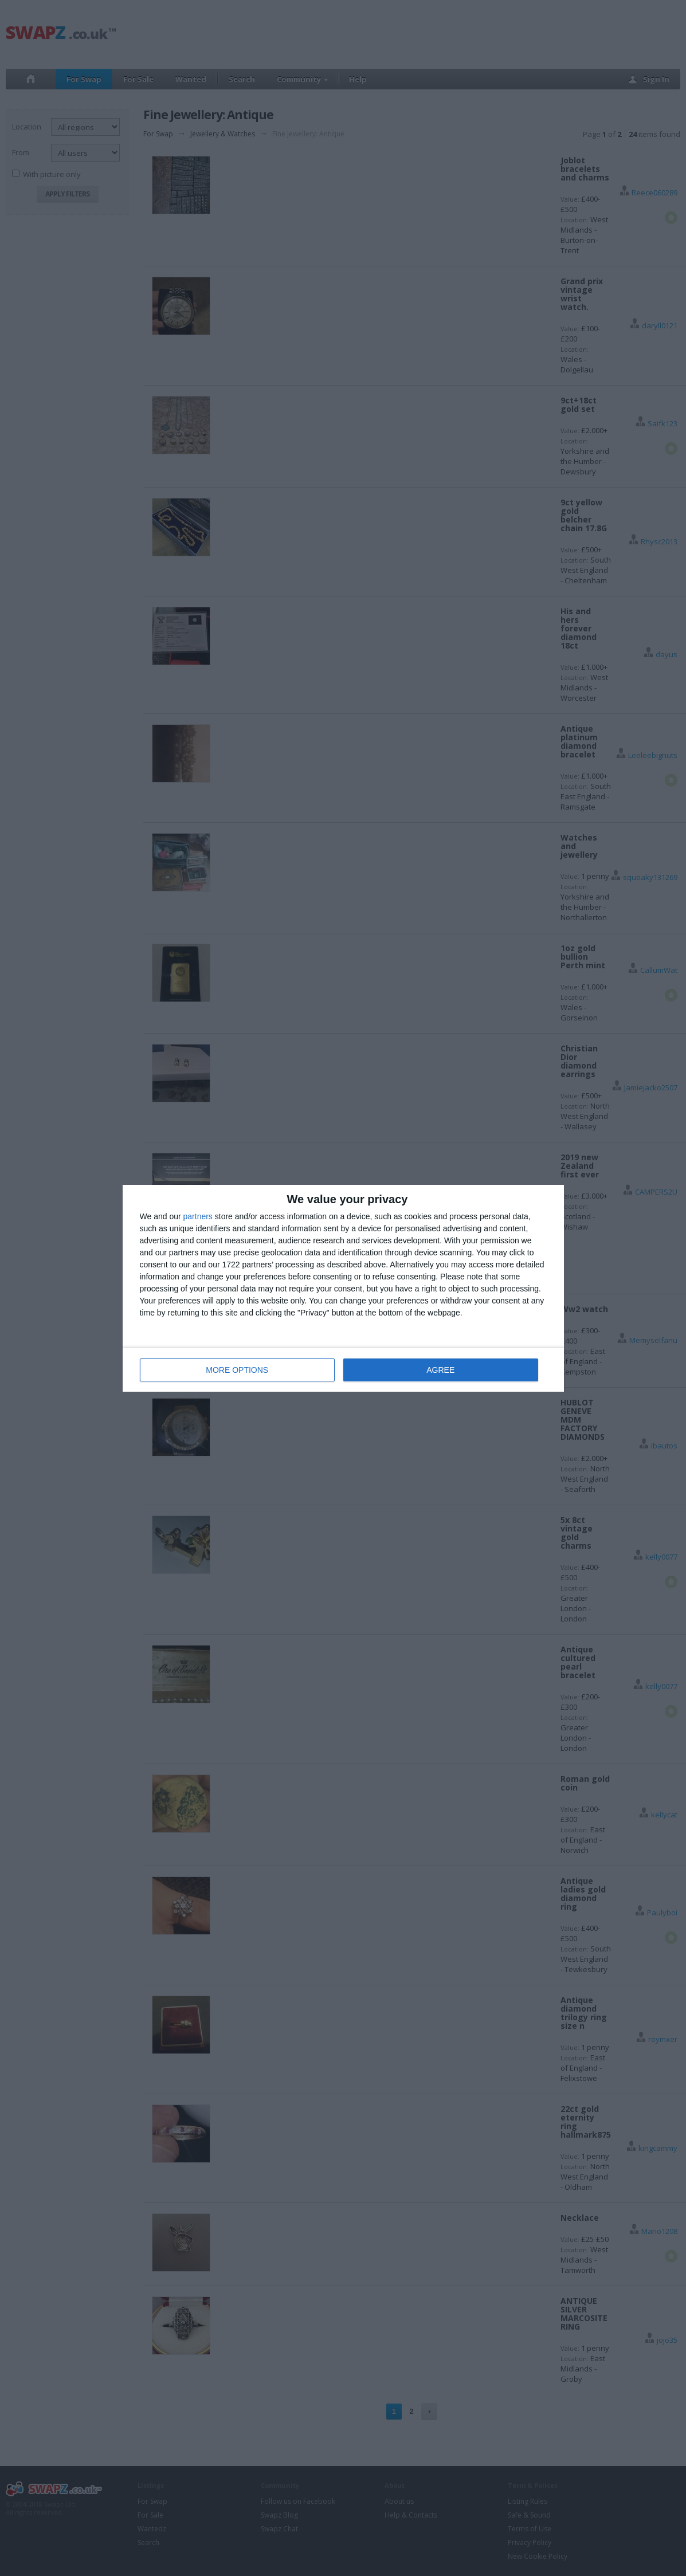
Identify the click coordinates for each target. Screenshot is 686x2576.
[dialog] (343, 1288)
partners (198, 1216)
